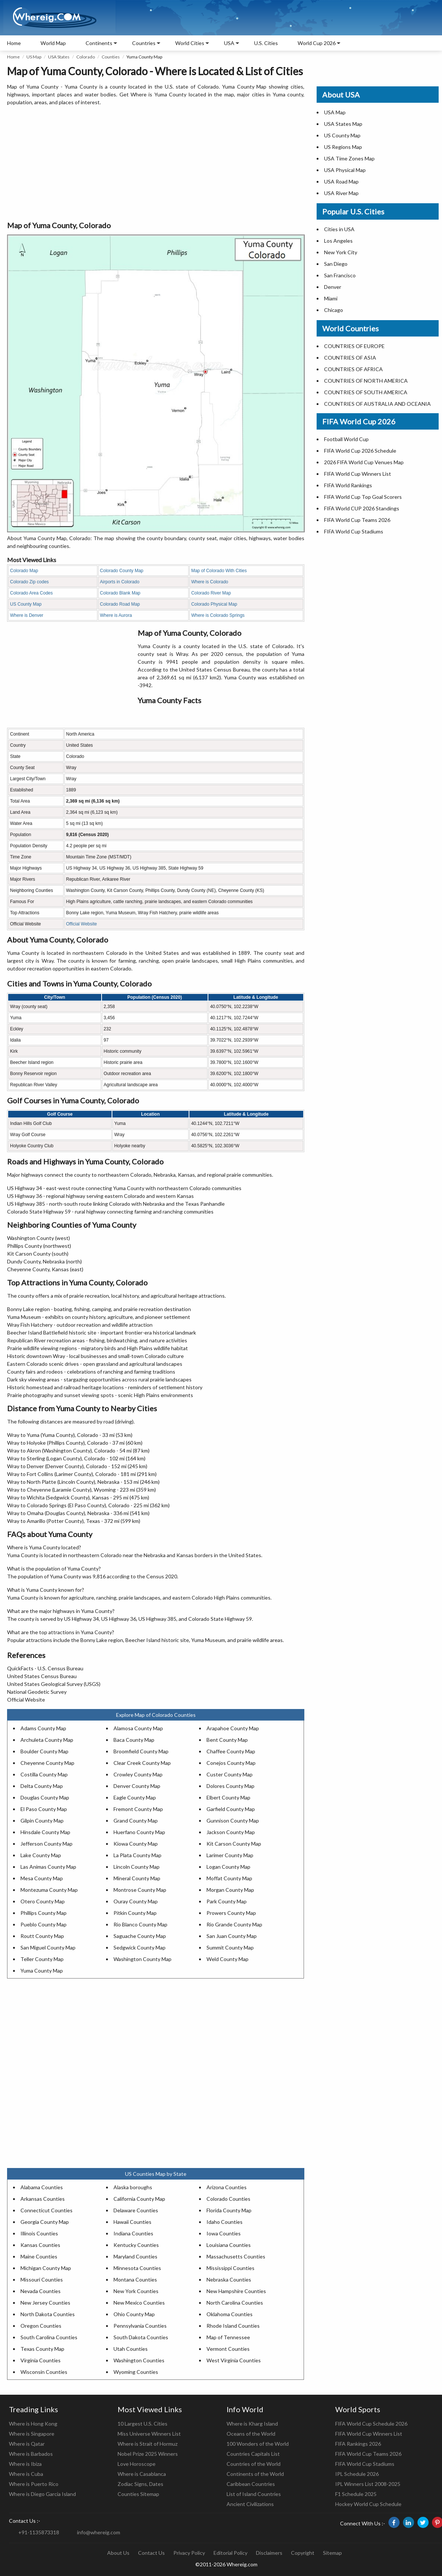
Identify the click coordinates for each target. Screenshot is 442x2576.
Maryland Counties (135, 2256)
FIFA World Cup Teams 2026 (357, 520)
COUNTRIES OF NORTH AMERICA (366, 380)
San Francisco (340, 275)
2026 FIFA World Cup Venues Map (364, 462)
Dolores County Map (230, 1786)
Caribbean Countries (251, 2484)
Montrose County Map (139, 1890)
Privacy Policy (189, 2553)
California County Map (139, 2199)
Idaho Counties (224, 2222)
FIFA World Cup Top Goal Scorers (363, 497)
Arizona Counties (226, 2187)
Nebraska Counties (228, 2279)
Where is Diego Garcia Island (42, 2494)
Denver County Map (136, 1786)
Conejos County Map (231, 1763)
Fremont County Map (138, 1809)
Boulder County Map (44, 1751)
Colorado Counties (228, 2199)
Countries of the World (254, 2464)
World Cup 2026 (317, 43)
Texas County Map (42, 2349)
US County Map (26, 604)
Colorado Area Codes (31, 593)
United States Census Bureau (42, 1676)
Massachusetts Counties (235, 2256)
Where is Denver (26, 615)
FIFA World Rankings (348, 485)
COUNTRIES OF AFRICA (353, 369)
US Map (33, 57)
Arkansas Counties (42, 2199)
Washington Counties (138, 2360)
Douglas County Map (44, 1797)
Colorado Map (24, 570)
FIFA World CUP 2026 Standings (361, 508)
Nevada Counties (40, 2291)
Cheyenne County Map (47, 1763)
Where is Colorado (209, 581)
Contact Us (151, 2553)
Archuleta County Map (46, 1740)
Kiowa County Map (135, 1843)
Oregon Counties (40, 2325)
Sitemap (332, 2553)
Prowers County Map (231, 1913)
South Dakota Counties (140, 2337)
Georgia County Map (44, 2222)
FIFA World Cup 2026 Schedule (360, 450)
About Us (118, 2553)
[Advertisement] (155, 164)
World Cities (189, 43)
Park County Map (226, 1901)
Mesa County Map (41, 1878)
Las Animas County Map (48, 1867)
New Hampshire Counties (236, 2291)
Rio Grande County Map (234, 1924)
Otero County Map (42, 1901)
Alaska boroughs (132, 2187)
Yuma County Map (41, 1970)
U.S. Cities (266, 43)
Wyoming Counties (135, 2372)
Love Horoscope (137, 2464)
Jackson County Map (230, 1832)
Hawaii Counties (132, 2222)
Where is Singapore (31, 2433)
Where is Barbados (31, 2454)
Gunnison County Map (232, 1820)
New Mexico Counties (139, 2302)
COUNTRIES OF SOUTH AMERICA (365, 392)
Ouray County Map (135, 1901)
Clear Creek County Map (142, 1763)
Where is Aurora (116, 615)
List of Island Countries (254, 2494)
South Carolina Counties (48, 2337)
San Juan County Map (231, 1936)
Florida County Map (229, 2210)
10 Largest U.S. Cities (142, 2423)
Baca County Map (133, 1740)
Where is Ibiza (25, 2464)
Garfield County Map (230, 1809)
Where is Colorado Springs (217, 615)
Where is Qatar (27, 2443)
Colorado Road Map (120, 604)
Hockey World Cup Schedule (368, 2504)
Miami (330, 298)
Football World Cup (346, 439)
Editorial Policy (230, 2553)
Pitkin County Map (135, 1913)
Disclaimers (269, 2553)
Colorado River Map (211, 593)
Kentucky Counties (136, 2245)
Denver (332, 287)
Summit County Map (230, 1947)
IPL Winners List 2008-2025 (367, 2484)
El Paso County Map (43, 1809)
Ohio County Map (134, 2314)
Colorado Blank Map (120, 593)
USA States (59, 57)
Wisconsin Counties (43, 2372)
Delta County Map (41, 1786)
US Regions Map (343, 147)
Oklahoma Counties (229, 2314)
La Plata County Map (137, 1855)
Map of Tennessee (228, 2337)
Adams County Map (43, 1728)
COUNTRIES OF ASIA (350, 357)
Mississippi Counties (230, 2268)
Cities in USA (339, 229)
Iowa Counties (223, 2233)
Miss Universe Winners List (149, 2433)
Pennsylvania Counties (140, 2325)
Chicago (333, 310)
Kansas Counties (40, 2245)
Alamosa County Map (138, 1728)
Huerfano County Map (139, 1832)
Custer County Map (229, 1774)
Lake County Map (40, 1855)
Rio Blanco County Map (140, 1924)
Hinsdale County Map (45, 1832)
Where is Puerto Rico (33, 2484)
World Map (53, 43)
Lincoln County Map (136, 1867)
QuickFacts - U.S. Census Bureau (45, 1668)
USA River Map (341, 193)
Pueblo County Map (43, 1924)
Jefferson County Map (46, 1843)
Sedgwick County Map (139, 1947)
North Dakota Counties (47, 2314)
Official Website (81, 924)
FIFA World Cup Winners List (357, 474)
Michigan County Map (45, 2268)
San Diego (335, 264)
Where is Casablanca (142, 2474)
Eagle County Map (134, 1797)
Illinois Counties (39, 2233)
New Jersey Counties (45, 2302)
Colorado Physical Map (214, 604)
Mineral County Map (136, 1878)
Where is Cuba (26, 2474)
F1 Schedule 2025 (356, 2494)
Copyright (302, 2553)
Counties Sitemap (138, 2494)
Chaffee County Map (230, 1751)
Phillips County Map (43, 1913)
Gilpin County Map (42, 1820)
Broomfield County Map (141, 1751)
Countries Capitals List (253, 2454)
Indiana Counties (133, 2233)
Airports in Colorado (120, 581)
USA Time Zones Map (349, 158)
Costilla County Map (44, 1774)
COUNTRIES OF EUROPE (354, 346)
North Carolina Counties (234, 2302)
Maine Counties (38, 2256)
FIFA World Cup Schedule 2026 (371, 2423)
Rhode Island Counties (233, 2325)
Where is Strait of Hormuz (147, 2443)
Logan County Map (228, 1867)
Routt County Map (42, 1936)
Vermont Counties (228, 2349)
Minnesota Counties (137, 2268)
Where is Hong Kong (33, 2423)
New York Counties (135, 2291)
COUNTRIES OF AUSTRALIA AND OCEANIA (377, 404)
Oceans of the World (251, 2433)
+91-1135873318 (38, 2532)
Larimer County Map (229, 1855)
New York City (340, 252)
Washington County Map (142, 1959)
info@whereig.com (98, 2532)
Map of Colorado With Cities (219, 570)
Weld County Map (227, 1959)
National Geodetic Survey (37, 1692)
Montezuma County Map (49, 1890)
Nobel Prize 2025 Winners (148, 2454)
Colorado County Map (122, 570)
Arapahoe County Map (232, 1728)
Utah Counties (130, 2349)
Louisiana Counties (228, 2245)
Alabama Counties (41, 2187)
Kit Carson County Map (233, 1843)
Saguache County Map (139, 1936)
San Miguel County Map (48, 1947)
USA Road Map (341, 181)
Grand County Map (135, 1820)
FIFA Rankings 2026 (358, 2443)
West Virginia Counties (233, 2360)
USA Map (335, 112)
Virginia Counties (40, 2360)
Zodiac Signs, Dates (140, 2484)
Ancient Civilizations (250, 2504)
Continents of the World (255, 2474)
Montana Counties (135, 2279)
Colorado (85, 57)
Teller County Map (42, 1959)
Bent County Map (227, 1740)
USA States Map (343, 124)
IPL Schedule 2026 (357, 2474)
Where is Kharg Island (252, 2423)
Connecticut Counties (46, 2210)
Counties (111, 57)
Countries (144, 43)
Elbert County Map (228, 1797)
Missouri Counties (41, 2279)
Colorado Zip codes (29, 581)
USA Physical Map (345, 170)
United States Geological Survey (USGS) (53, 1684)
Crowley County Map (138, 1774)
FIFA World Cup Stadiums (353, 531)
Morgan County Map (230, 1890)
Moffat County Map (229, 1878)
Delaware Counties (135, 2210)
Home (14, 43)
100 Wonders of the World (258, 2443)
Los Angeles (338, 240)
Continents (99, 43)
